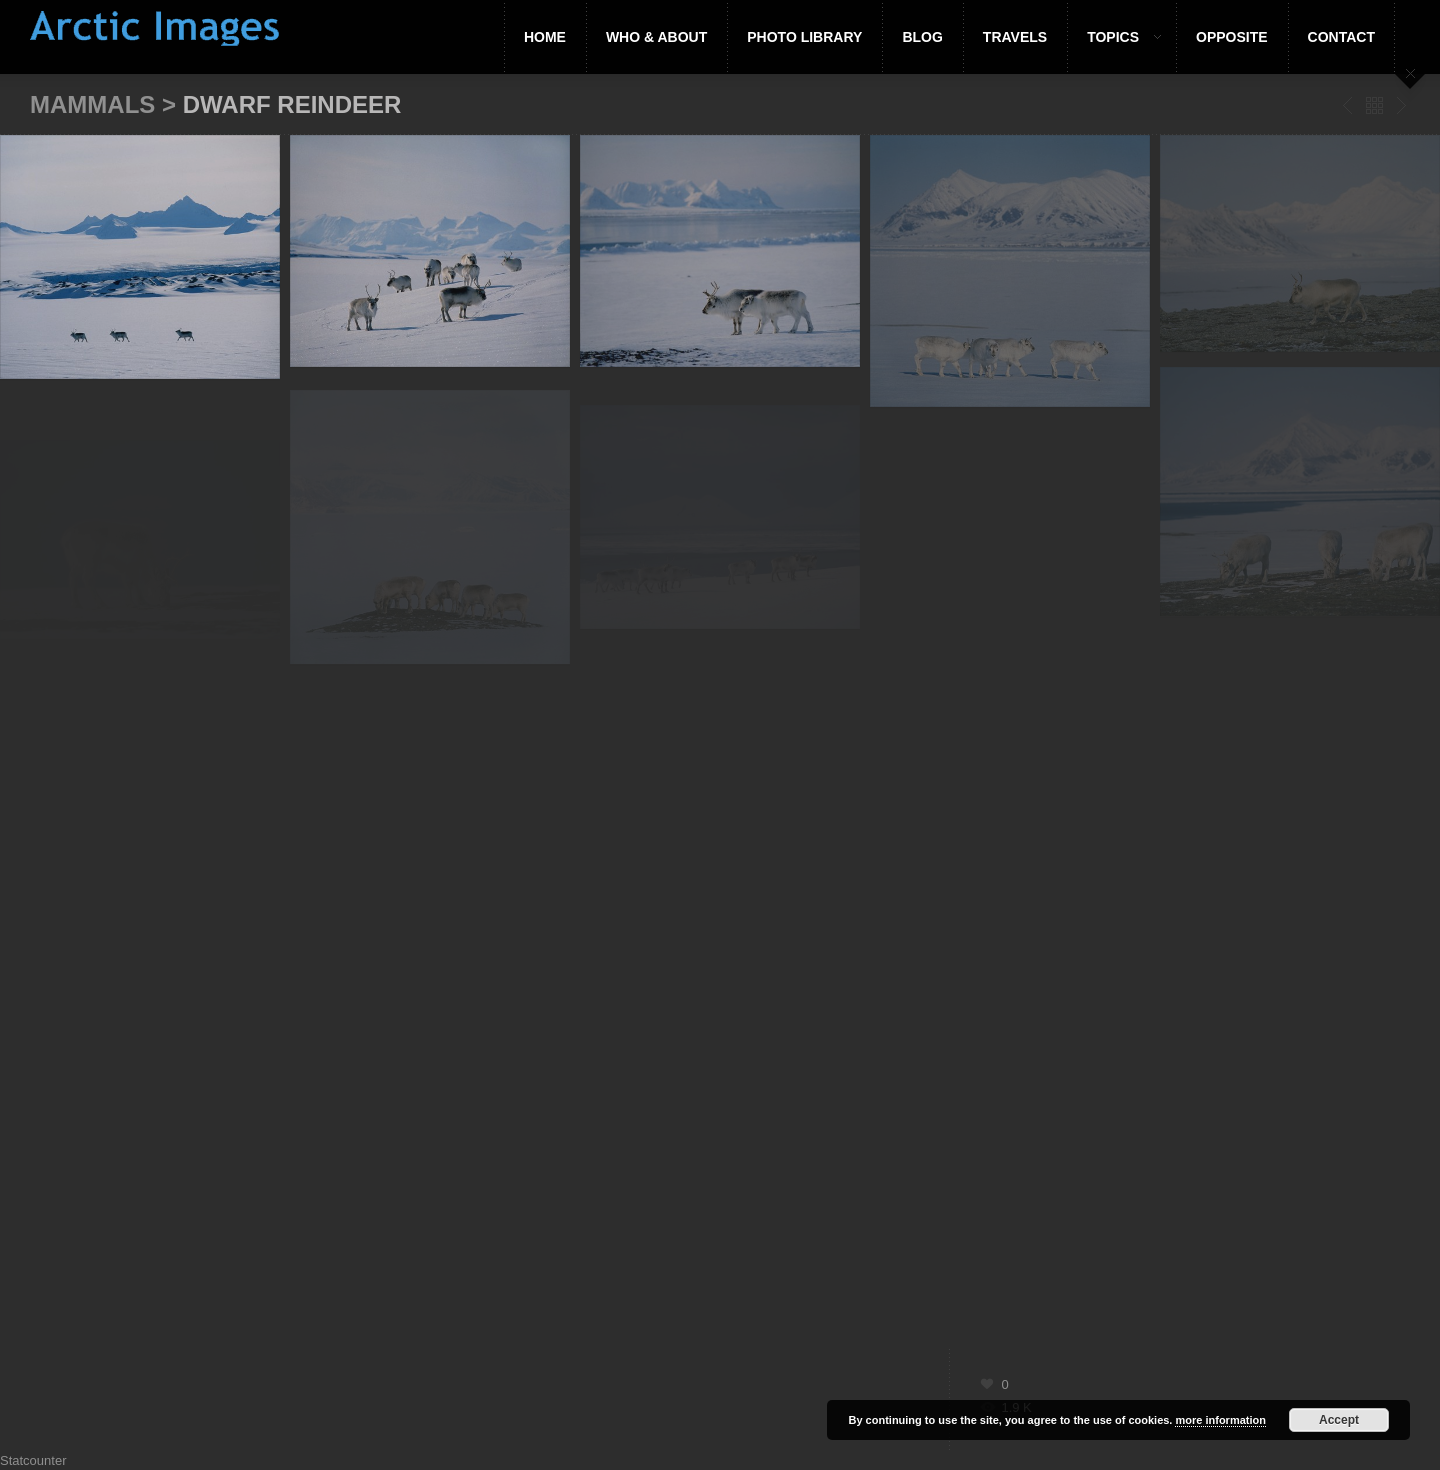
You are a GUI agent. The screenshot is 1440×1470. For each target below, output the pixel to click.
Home (545, 37)
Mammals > (106, 104)
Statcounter (33, 1460)
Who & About (656, 37)
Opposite (1232, 37)
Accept (1339, 1420)
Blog (922, 37)
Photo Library (804, 37)
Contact (1341, 37)
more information (1220, 1420)
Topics (1114, 37)
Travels (1015, 37)
